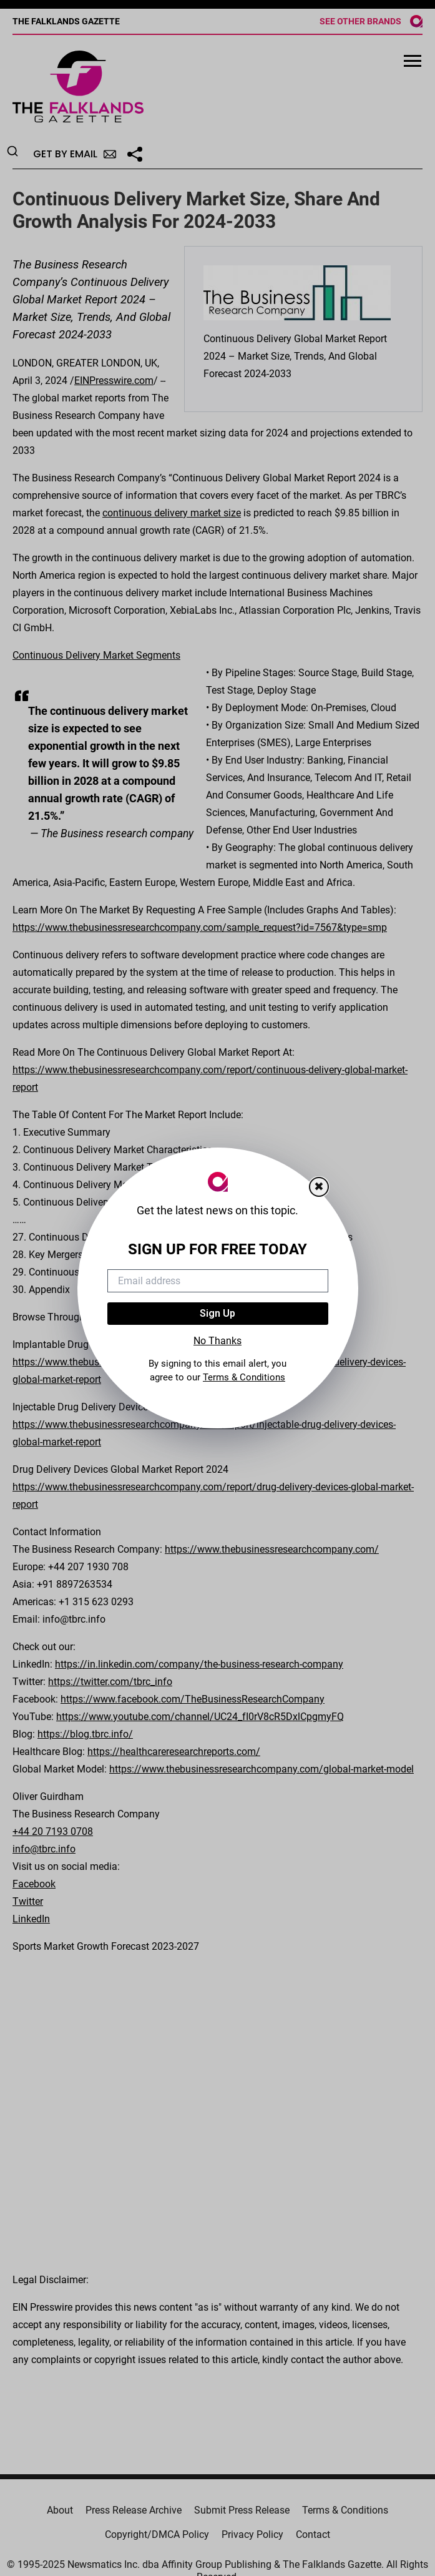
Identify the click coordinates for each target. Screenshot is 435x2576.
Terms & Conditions (244, 1377)
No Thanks (217, 1341)
